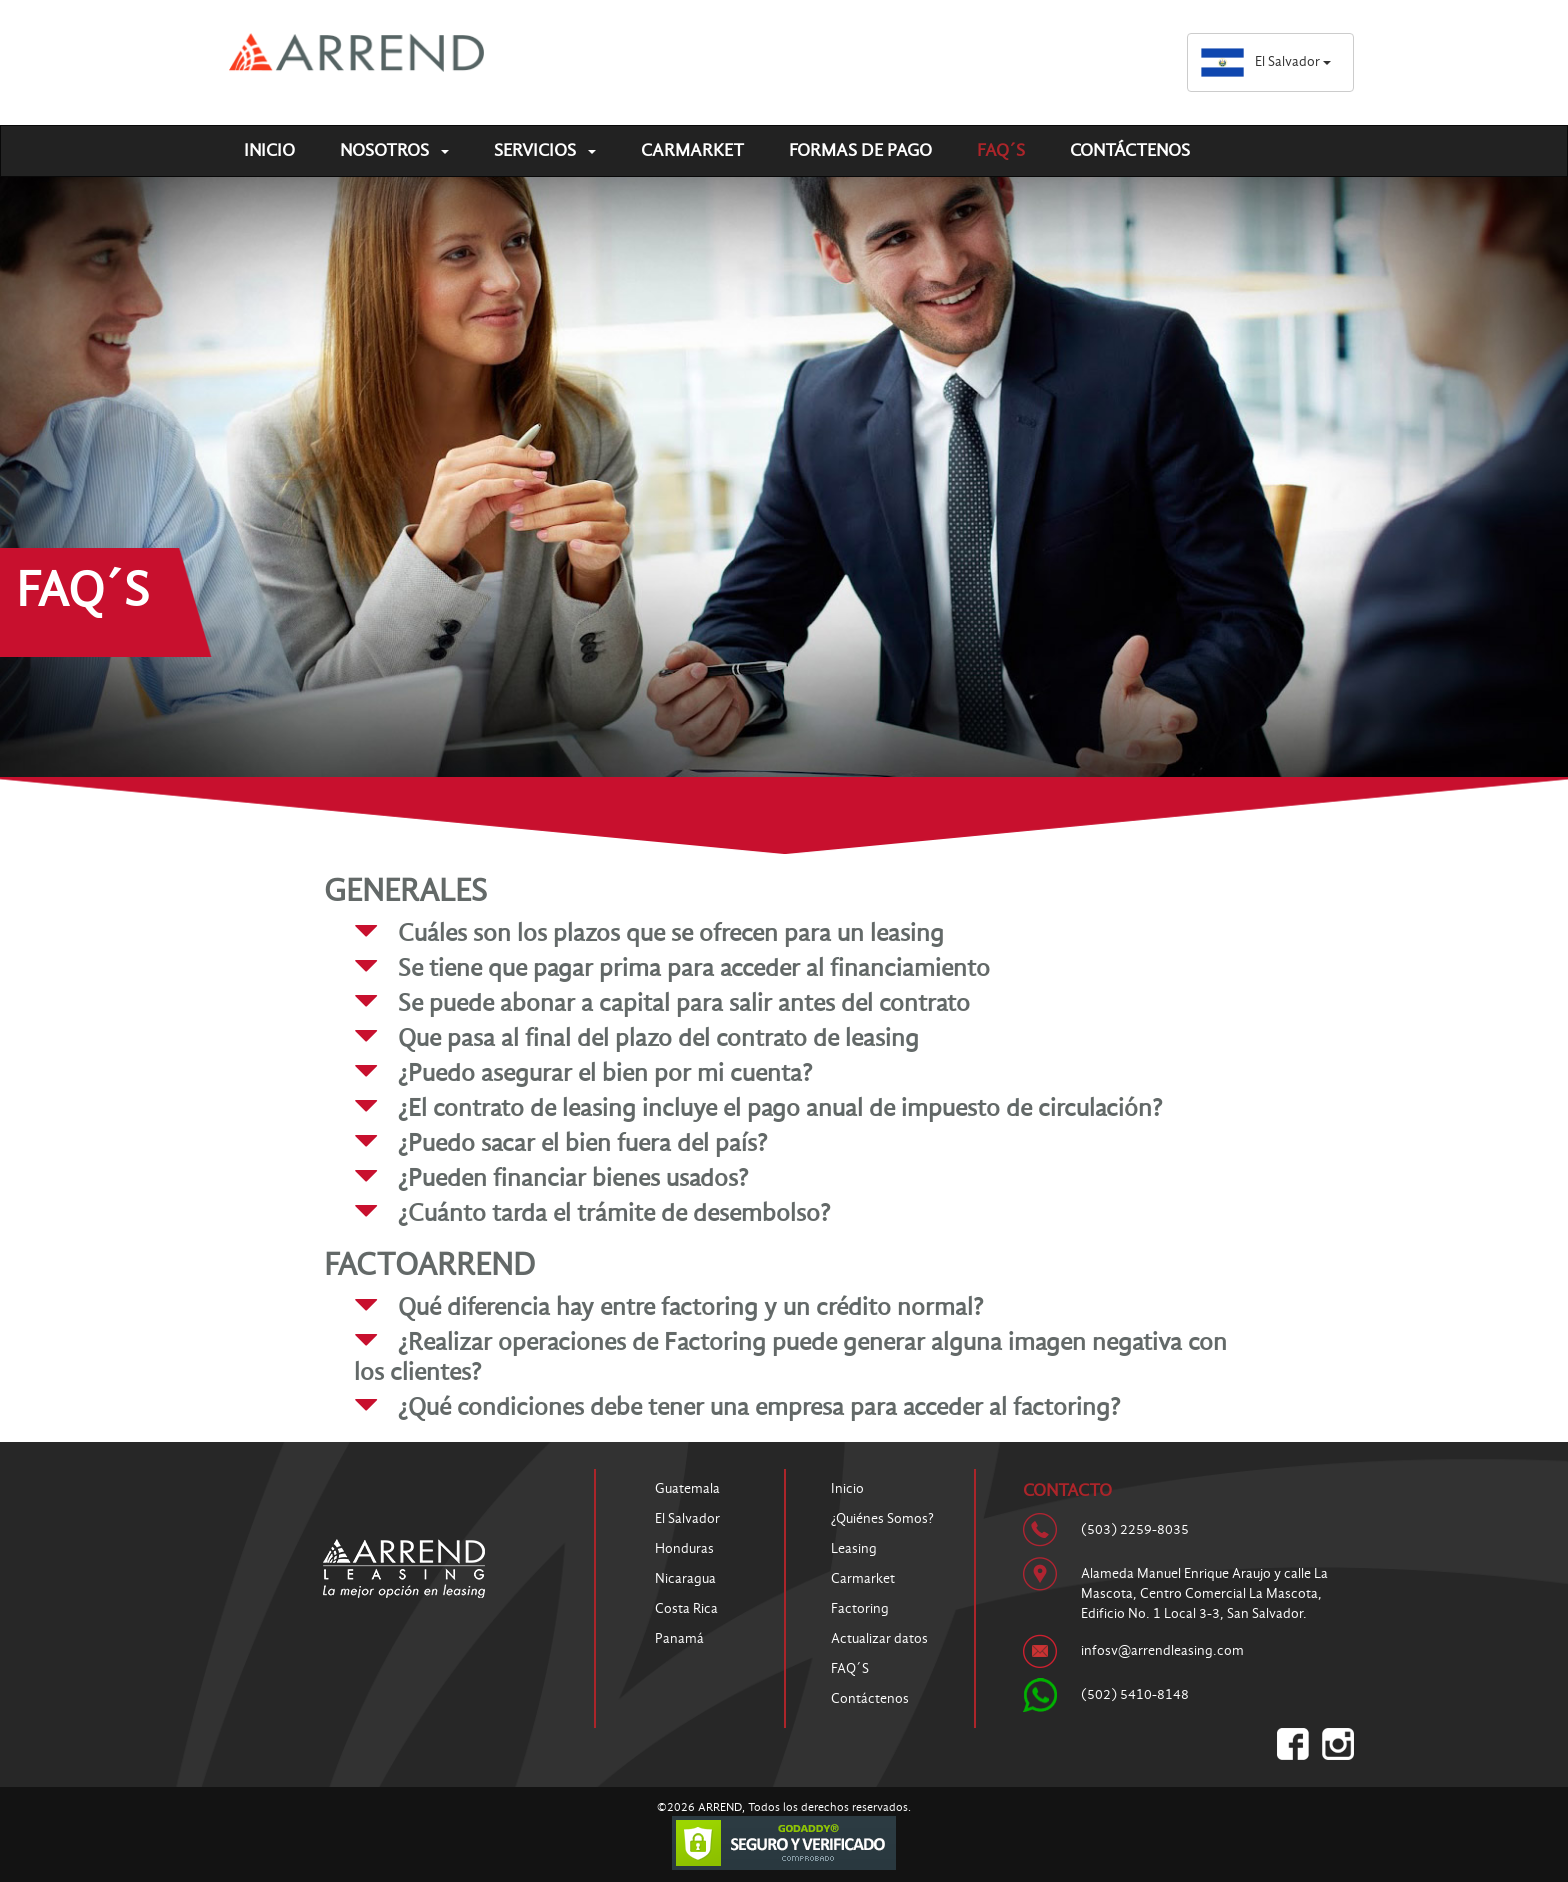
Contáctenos (1130, 150)
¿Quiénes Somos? (882, 1518)
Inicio (269, 150)
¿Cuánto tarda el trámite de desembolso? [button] (614, 1212)
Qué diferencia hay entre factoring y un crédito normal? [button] (690, 1306)
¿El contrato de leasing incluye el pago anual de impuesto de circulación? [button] (780, 1107)
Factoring (860, 1608)
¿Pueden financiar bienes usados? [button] (573, 1177)
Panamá (679, 1638)
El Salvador (1265, 61)
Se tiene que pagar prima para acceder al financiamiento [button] (694, 967)
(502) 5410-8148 (1135, 1694)
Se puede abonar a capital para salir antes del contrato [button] (684, 1002)
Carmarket (692, 150)
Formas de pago (860, 150)
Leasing (854, 1548)
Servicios (545, 150)
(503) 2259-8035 (1135, 1529)
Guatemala (687, 1488)
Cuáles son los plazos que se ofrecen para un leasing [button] (671, 932)
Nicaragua (685, 1578)
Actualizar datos (879, 1638)
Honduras (684, 1548)
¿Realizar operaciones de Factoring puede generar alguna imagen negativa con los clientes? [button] (790, 1356)
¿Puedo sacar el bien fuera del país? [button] (582, 1142)
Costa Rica (686, 1608)
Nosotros (394, 150)
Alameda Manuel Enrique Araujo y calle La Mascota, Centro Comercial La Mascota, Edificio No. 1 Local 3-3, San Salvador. (1204, 1593)
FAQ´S (1001, 150)
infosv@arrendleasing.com (1162, 1650)
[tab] (799, 933)
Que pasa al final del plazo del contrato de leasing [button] (658, 1037)
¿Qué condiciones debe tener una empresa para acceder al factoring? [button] (759, 1406)
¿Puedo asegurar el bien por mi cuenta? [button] (605, 1072)
